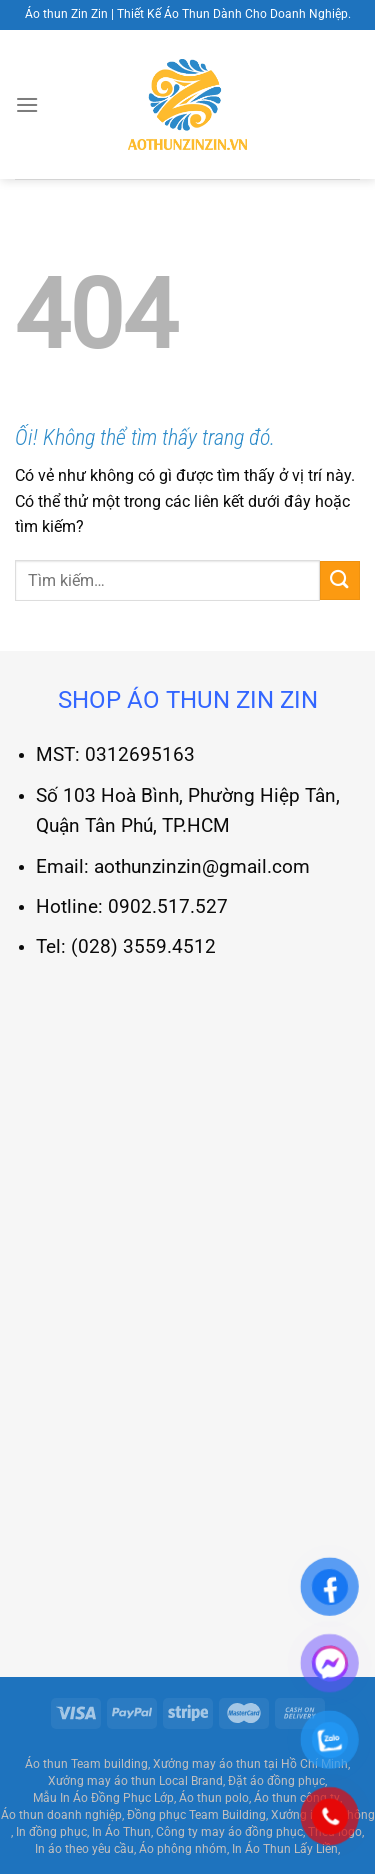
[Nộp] (340, 580)
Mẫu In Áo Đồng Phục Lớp (103, 1798)
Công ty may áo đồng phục (229, 1832)
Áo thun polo (214, 1798)
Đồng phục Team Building (196, 1815)
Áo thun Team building (86, 1764)
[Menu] (27, 104)
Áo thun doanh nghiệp (61, 1815)
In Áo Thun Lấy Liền (285, 1849)
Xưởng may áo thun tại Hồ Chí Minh (250, 1764)
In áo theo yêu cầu (84, 1849)
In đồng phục (51, 1832)
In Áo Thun (121, 1832)
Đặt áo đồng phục (276, 1781)
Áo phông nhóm (183, 1849)
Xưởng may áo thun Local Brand (135, 1781)
